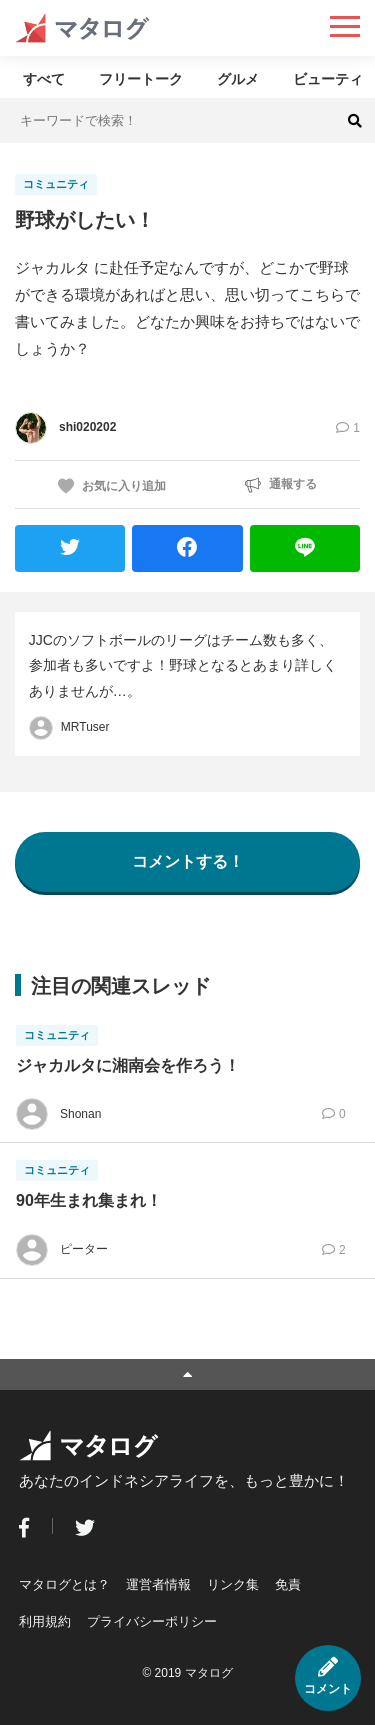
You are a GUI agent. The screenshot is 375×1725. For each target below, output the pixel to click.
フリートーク (141, 79)
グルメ (238, 79)
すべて (44, 79)
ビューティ (328, 79)
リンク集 (233, 1584)
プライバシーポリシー (152, 1621)
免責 (288, 1584)
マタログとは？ (64, 1584)
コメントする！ (188, 861)
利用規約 (45, 1621)
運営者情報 (158, 1584)
